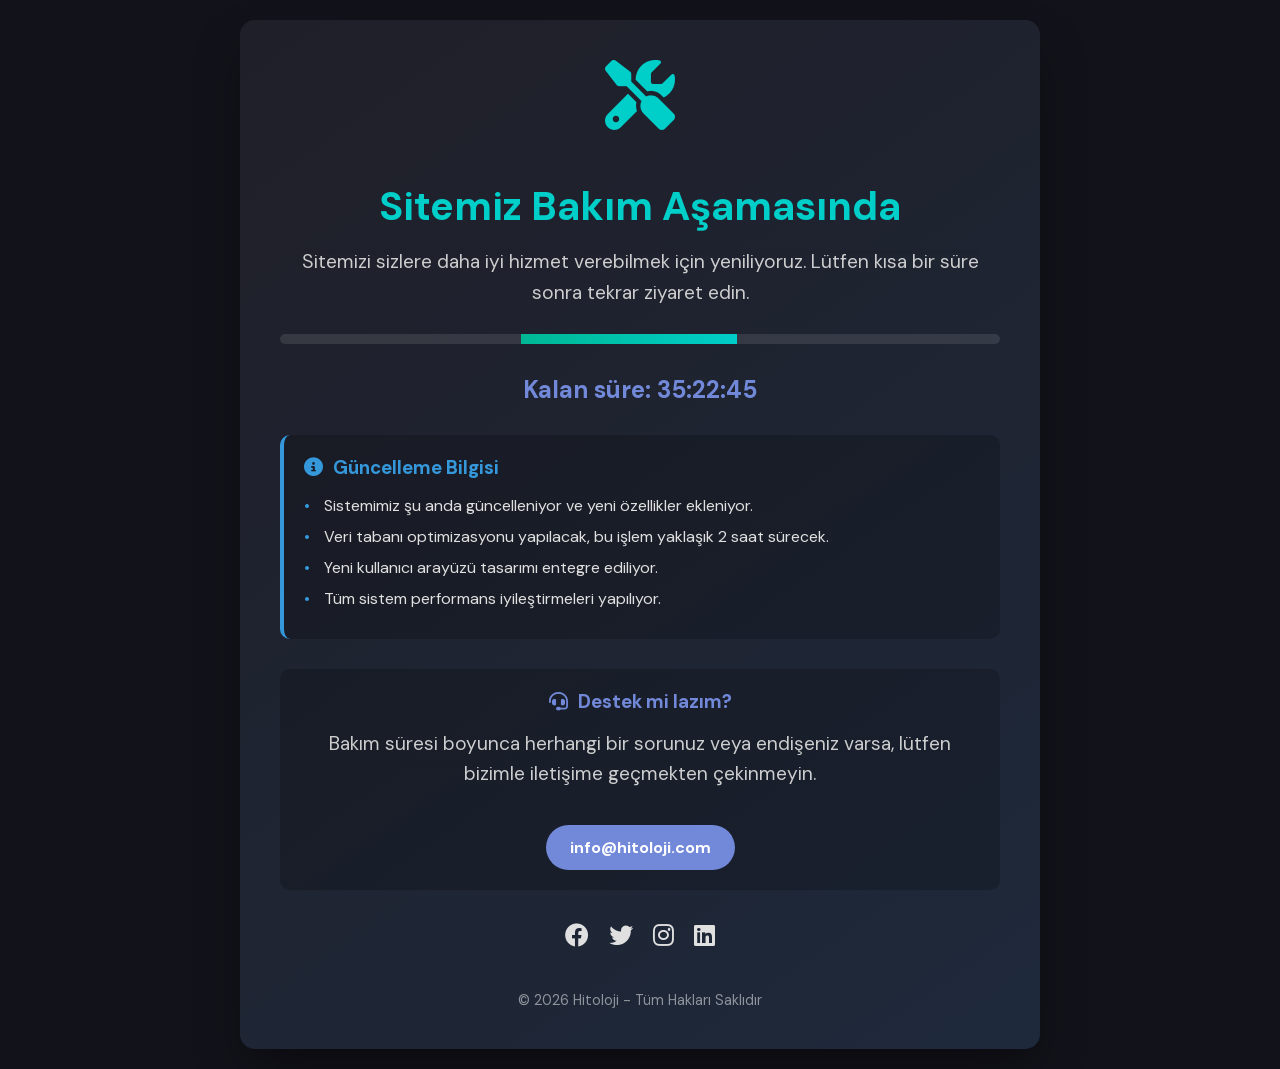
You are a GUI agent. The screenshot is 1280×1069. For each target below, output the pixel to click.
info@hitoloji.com (640, 847)
